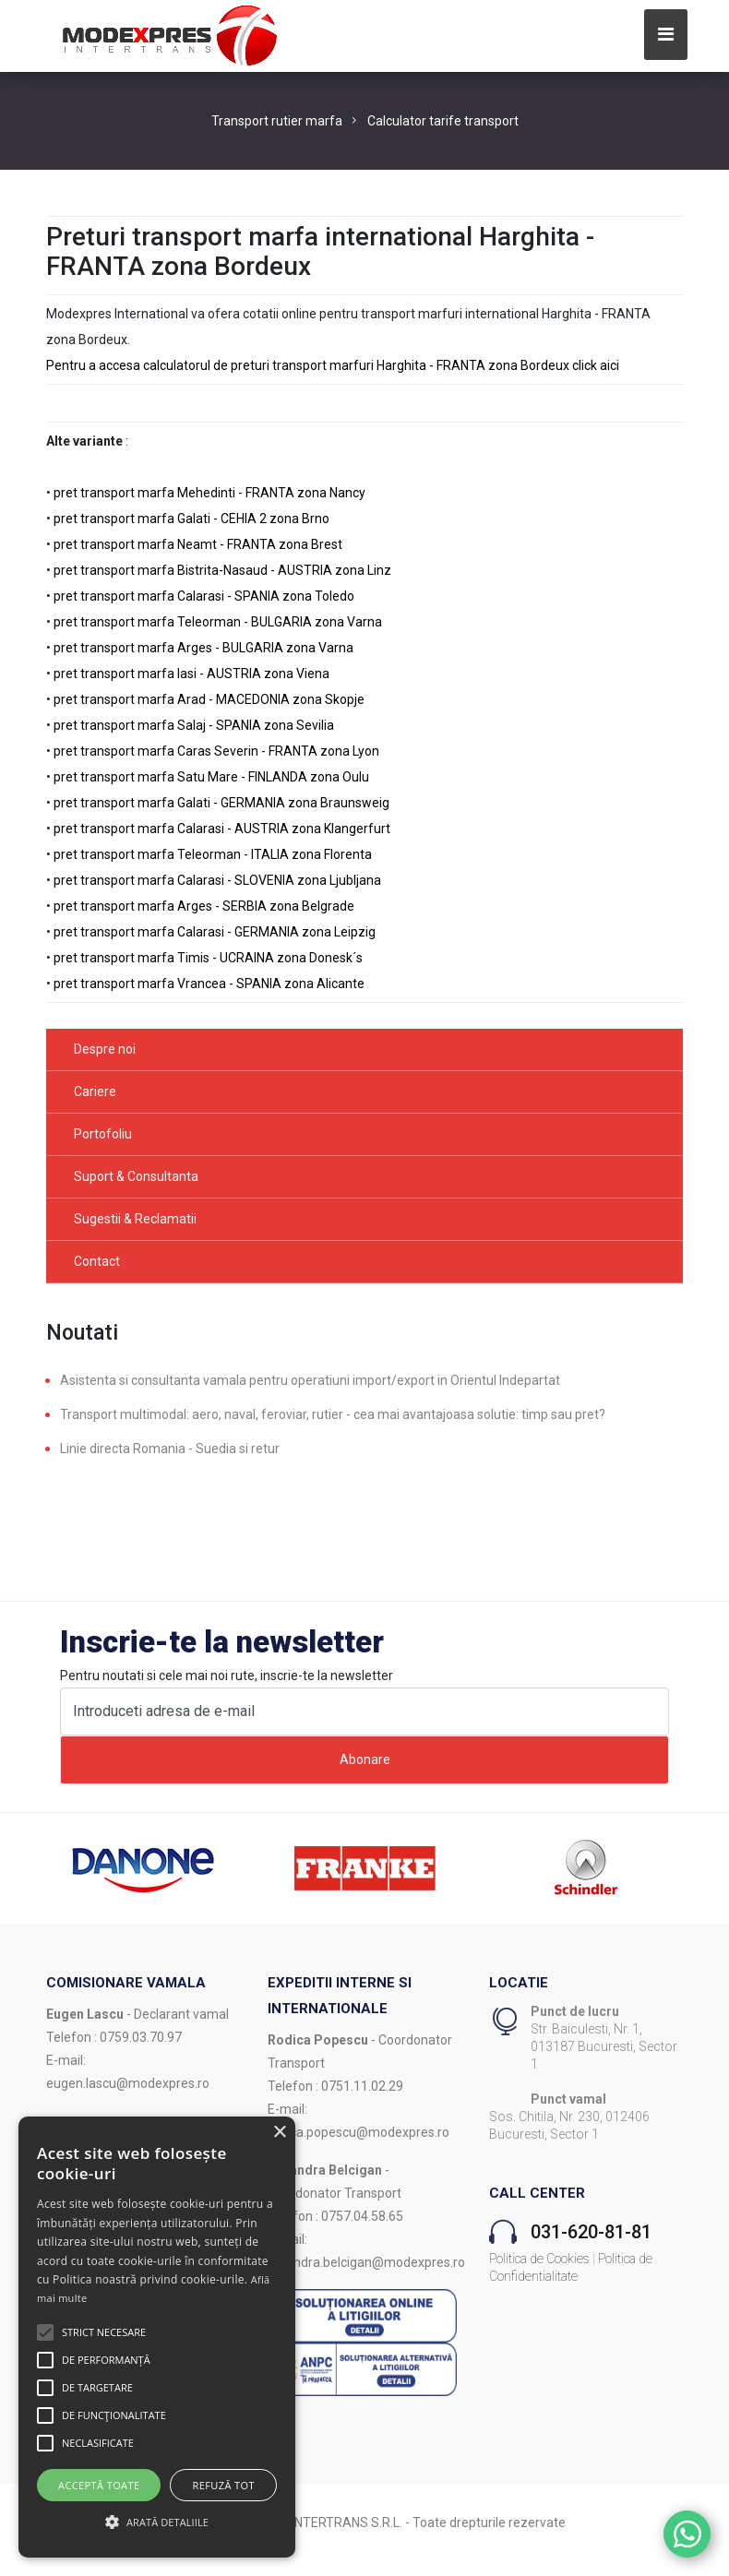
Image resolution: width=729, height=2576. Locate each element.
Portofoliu (103, 1134)
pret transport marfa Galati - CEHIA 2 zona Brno (191, 518)
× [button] (279, 2133)
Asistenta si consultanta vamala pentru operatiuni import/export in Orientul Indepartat (310, 1380)
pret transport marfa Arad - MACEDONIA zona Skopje (209, 699)
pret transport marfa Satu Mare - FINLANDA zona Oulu (211, 776)
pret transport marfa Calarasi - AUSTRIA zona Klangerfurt (222, 828)
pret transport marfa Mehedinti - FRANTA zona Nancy (209, 492)
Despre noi (105, 1049)
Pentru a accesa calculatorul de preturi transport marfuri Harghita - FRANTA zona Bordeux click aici (332, 365)
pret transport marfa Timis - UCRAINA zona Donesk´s (208, 957)
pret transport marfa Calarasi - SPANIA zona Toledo (204, 596)
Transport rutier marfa (276, 120)
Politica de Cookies (539, 2258)
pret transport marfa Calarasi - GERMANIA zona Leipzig (215, 931)
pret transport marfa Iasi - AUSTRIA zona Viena (191, 673)
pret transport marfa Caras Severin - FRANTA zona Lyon (216, 751)
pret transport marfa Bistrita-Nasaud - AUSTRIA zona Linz (222, 570)
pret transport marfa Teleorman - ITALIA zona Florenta (213, 854)
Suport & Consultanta (136, 1176)
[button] (45, 2332)
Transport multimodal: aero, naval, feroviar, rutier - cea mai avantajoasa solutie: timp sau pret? (332, 1414)
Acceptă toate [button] (98, 2485)
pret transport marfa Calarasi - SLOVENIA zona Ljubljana (217, 880)
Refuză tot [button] (224, 2485)
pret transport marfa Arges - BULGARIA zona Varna (203, 647)
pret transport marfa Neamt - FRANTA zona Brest (198, 544)
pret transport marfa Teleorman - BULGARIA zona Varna (218, 621)
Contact (97, 1261)
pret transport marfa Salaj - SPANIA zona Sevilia (194, 725)
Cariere (95, 1091)
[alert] (156, 2337)
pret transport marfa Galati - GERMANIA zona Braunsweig (221, 802)
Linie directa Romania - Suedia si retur (170, 1448)
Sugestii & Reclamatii (135, 1218)
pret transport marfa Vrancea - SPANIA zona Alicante (209, 983)
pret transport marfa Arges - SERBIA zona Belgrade (204, 906)
